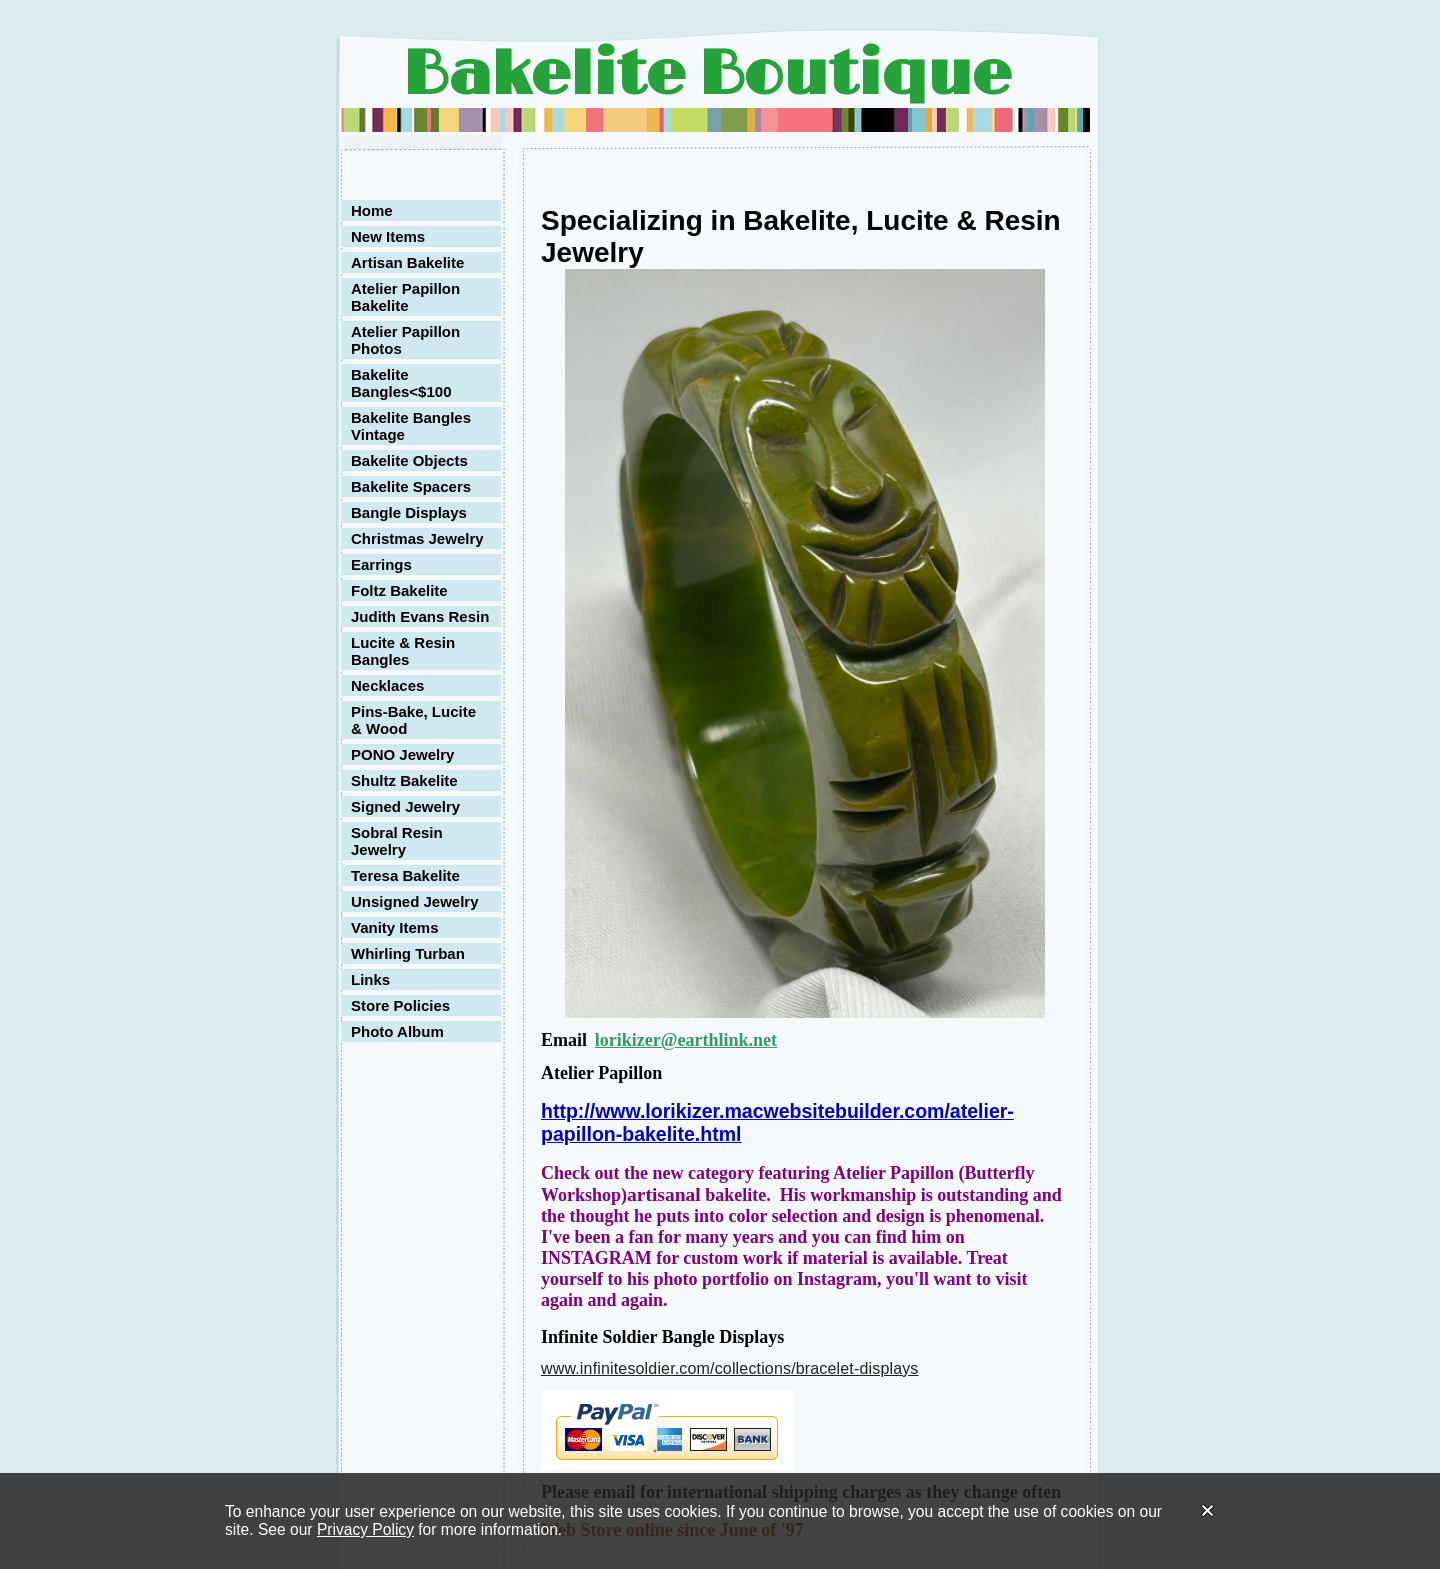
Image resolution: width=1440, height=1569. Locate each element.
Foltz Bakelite (399, 590)
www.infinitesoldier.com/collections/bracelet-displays (730, 1368)
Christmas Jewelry (417, 538)
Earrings (381, 564)
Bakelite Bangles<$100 (401, 383)
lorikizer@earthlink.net (686, 1040)
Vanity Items (395, 927)
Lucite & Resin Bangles (403, 651)
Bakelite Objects (409, 460)
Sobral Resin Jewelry (397, 841)
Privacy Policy (365, 1529)
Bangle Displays (409, 512)
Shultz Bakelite (404, 780)
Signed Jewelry (405, 806)
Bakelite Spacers (411, 486)
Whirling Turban (408, 953)
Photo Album (397, 1031)
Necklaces (387, 685)
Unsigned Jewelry (415, 901)
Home (372, 210)
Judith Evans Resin (420, 616)
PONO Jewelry (402, 754)
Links (370, 979)
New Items (388, 236)
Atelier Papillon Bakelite (405, 297)
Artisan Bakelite (407, 262)
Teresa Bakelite (405, 875)
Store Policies (400, 1005)
